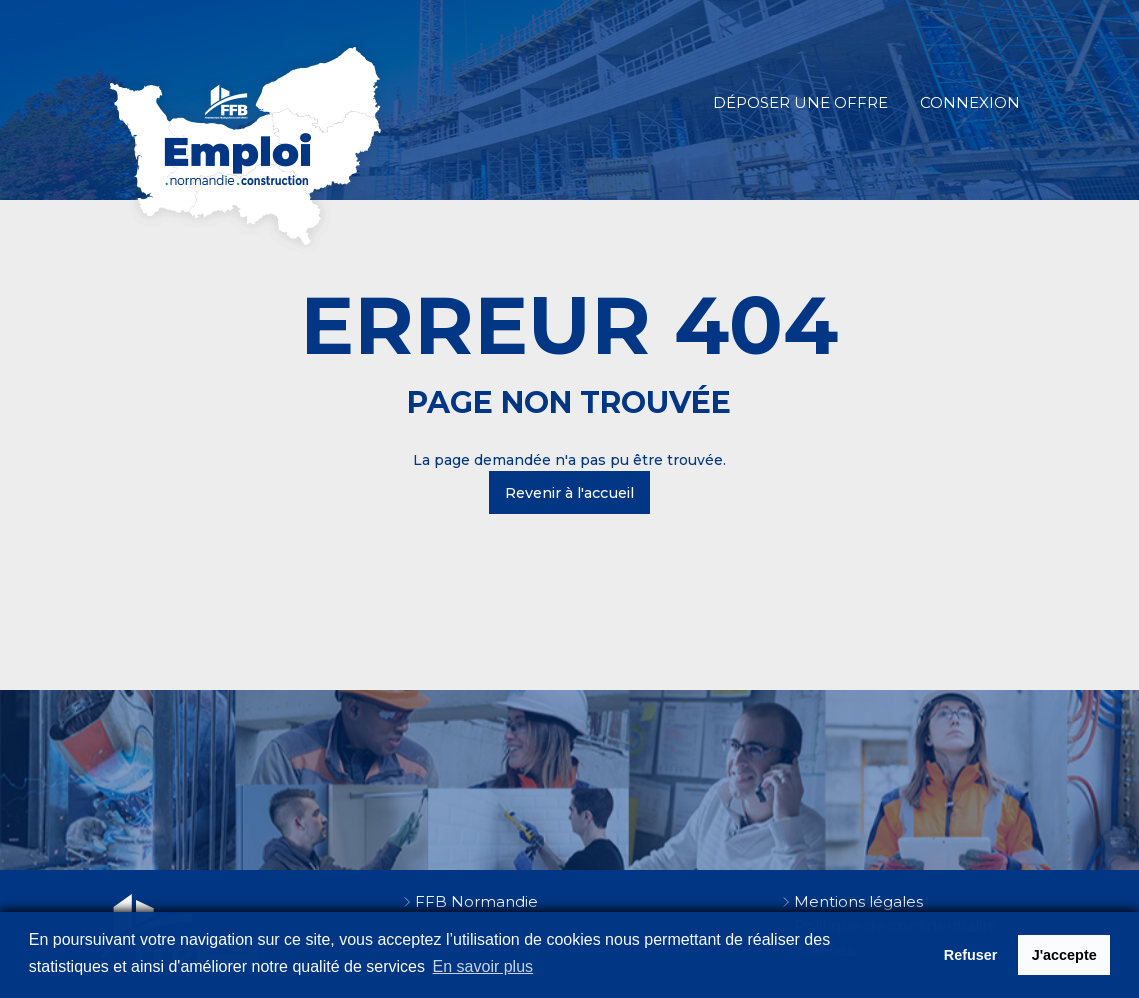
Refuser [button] (971, 955)
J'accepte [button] (1064, 955)
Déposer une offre (800, 102)
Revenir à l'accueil (569, 493)
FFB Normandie (476, 901)
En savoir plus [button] (483, 966)
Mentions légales (858, 901)
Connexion (970, 102)
